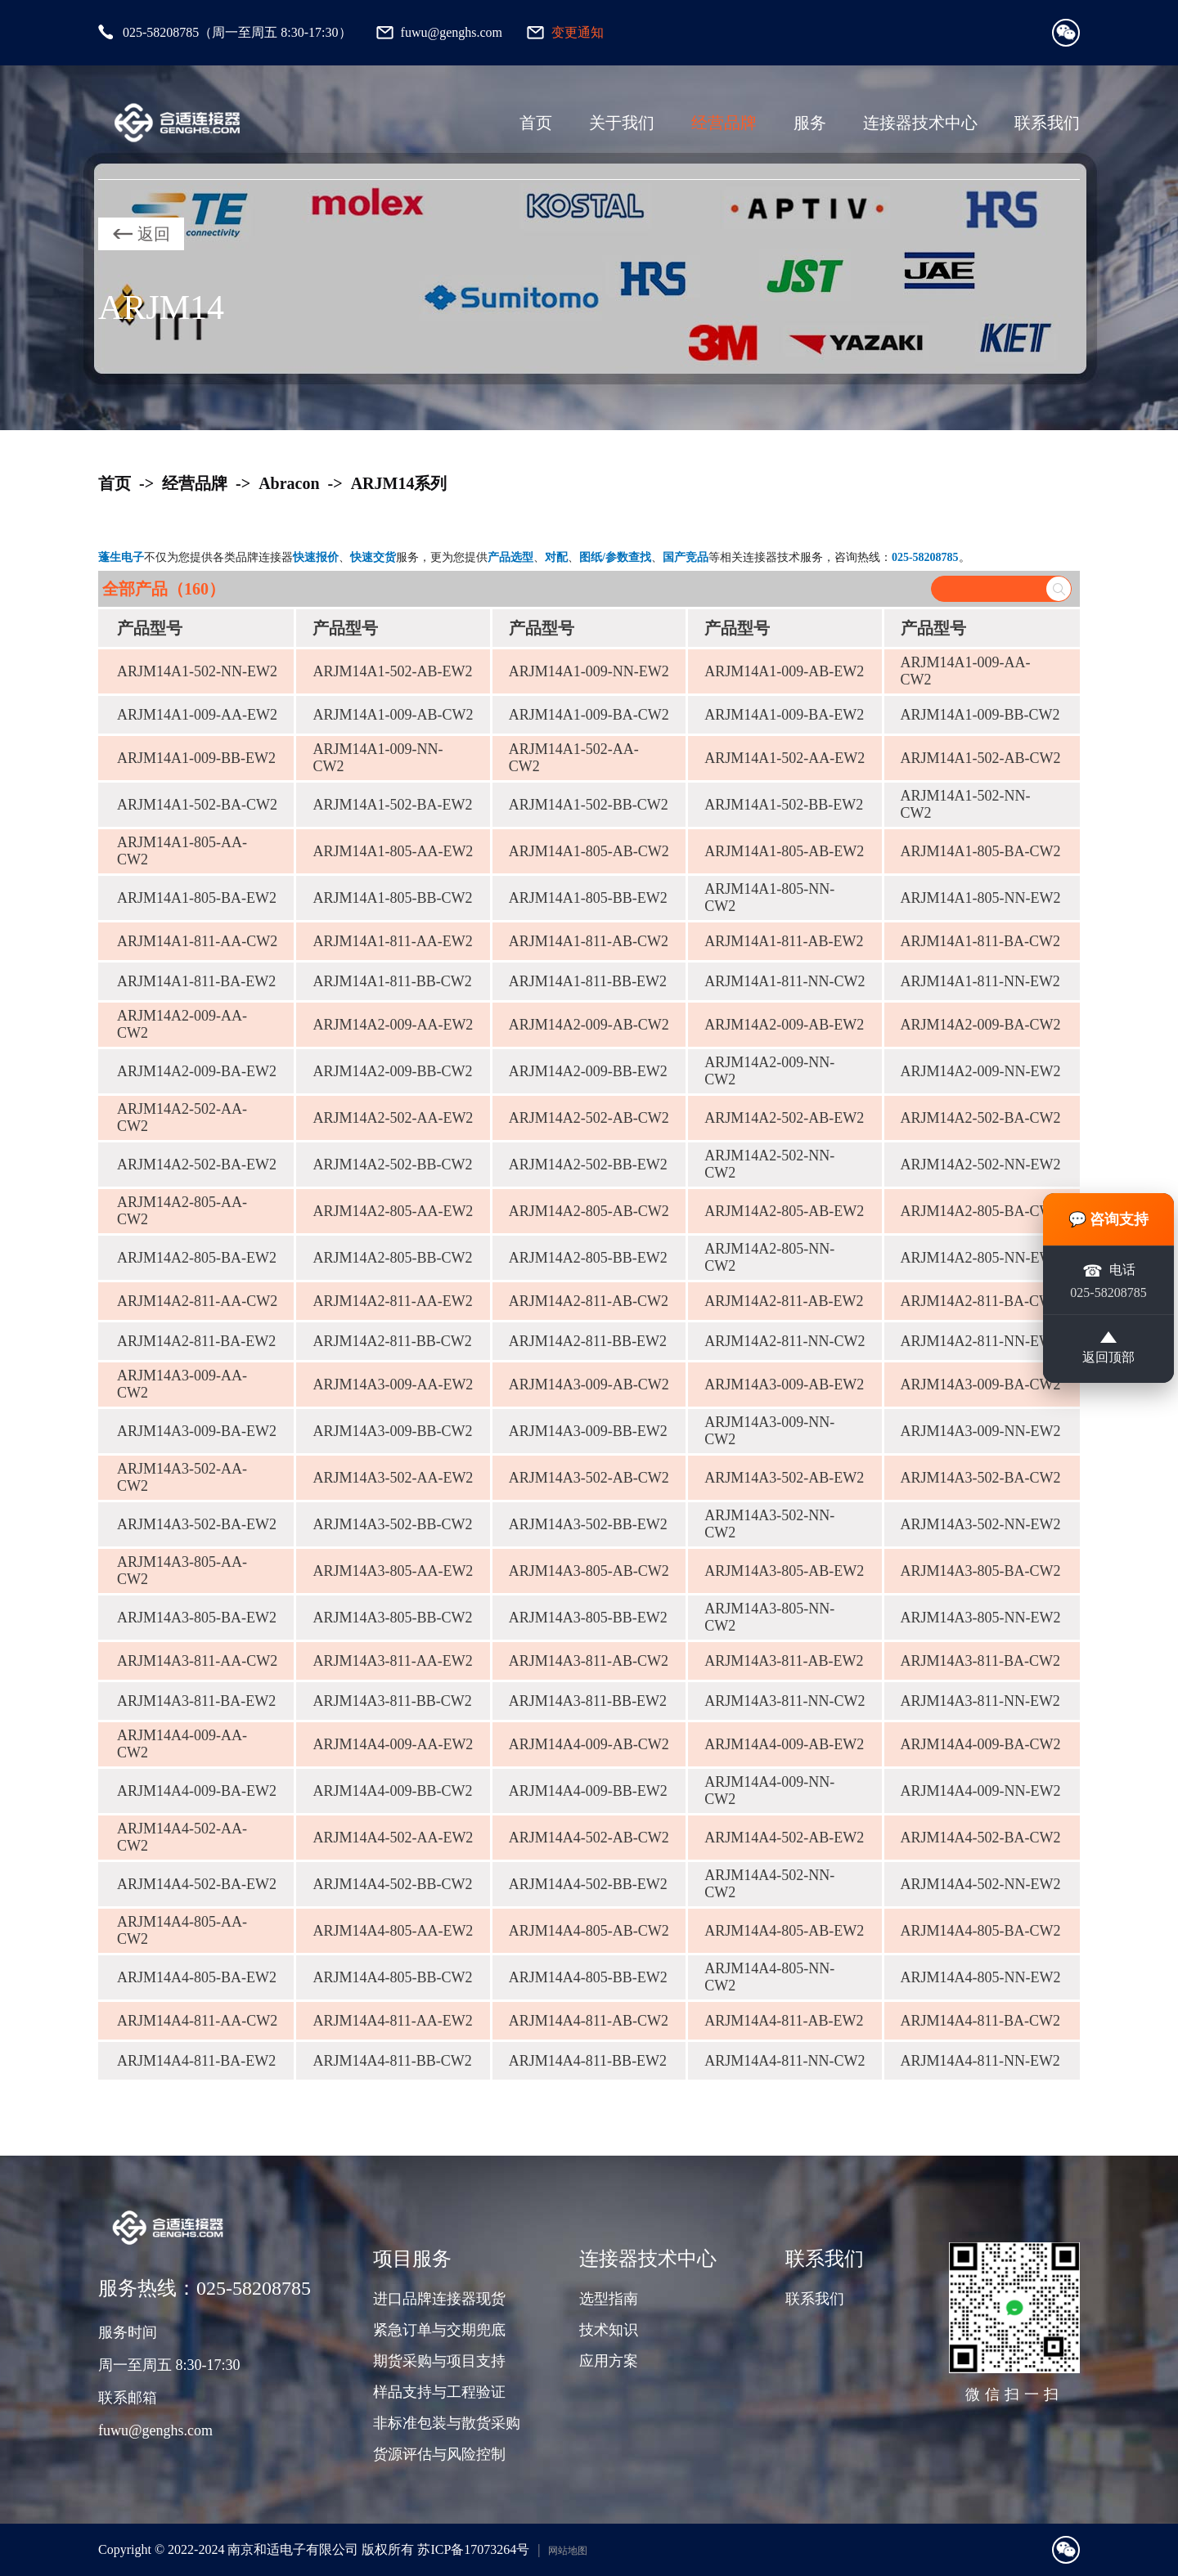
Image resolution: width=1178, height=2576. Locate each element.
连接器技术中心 (920, 123)
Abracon (289, 483)
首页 (535, 123)
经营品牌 (724, 123)
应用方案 (608, 2361)
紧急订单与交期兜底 (439, 2330)
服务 (810, 123)
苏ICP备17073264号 (473, 2549)
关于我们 (621, 123)
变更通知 (577, 32)
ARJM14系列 (399, 483)
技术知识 (608, 2330)
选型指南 (608, 2299)
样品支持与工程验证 (439, 2392)
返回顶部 (1108, 1348)
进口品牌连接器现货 (439, 2299)
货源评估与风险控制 (439, 2454)
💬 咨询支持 (1108, 1219)
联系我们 (1047, 123)
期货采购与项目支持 (439, 2361)
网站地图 (567, 2550)
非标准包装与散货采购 (446, 2423)
